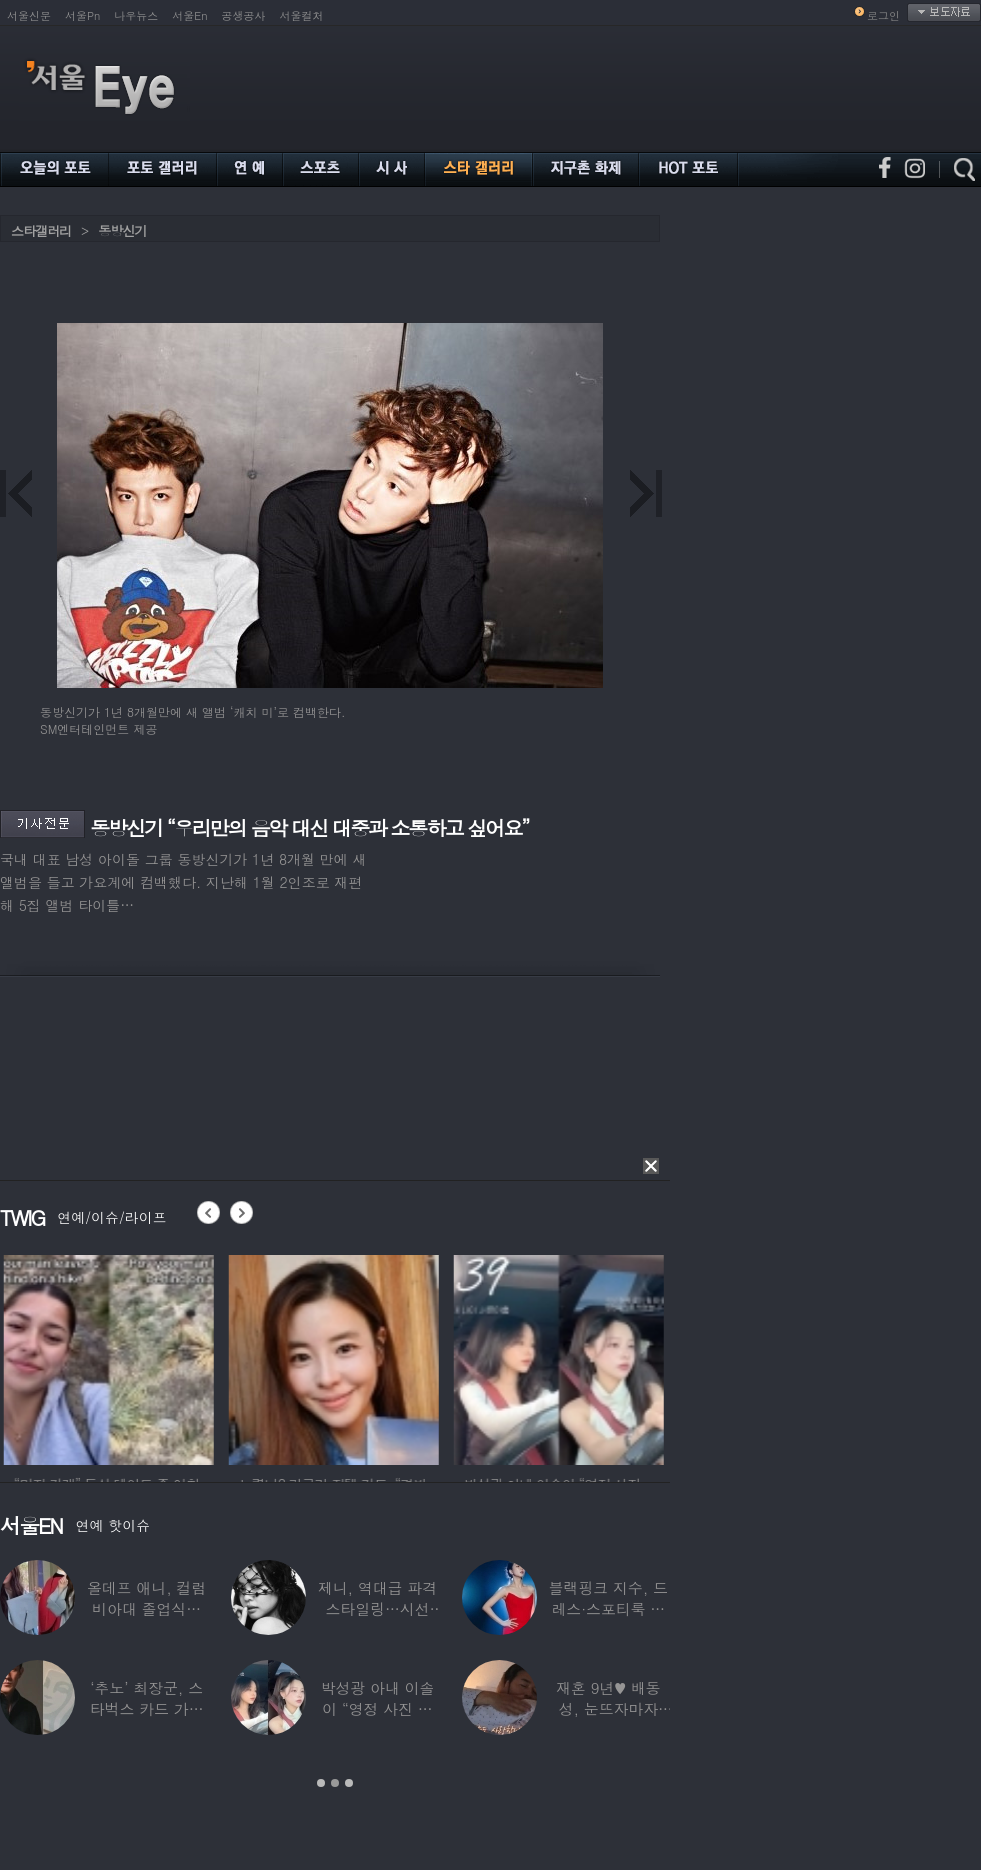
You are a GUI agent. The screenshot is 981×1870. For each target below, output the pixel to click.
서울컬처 (302, 15)
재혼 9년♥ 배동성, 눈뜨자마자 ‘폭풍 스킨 (608, 1708)
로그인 (883, 15)
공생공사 (244, 15)
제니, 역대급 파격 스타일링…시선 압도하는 (377, 1608)
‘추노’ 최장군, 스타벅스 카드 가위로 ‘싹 (147, 1708)
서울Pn (82, 15)
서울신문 (29, 15)
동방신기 (122, 230)
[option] (136, 1357)
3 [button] (349, 1783)
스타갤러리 (41, 230)
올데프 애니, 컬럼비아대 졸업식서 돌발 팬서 (146, 1608)
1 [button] (321, 1783)
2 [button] (335, 1783)
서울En (189, 15)
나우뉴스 (136, 15)
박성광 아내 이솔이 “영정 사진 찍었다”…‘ (378, 1708)
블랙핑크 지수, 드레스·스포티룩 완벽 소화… (608, 1608)
